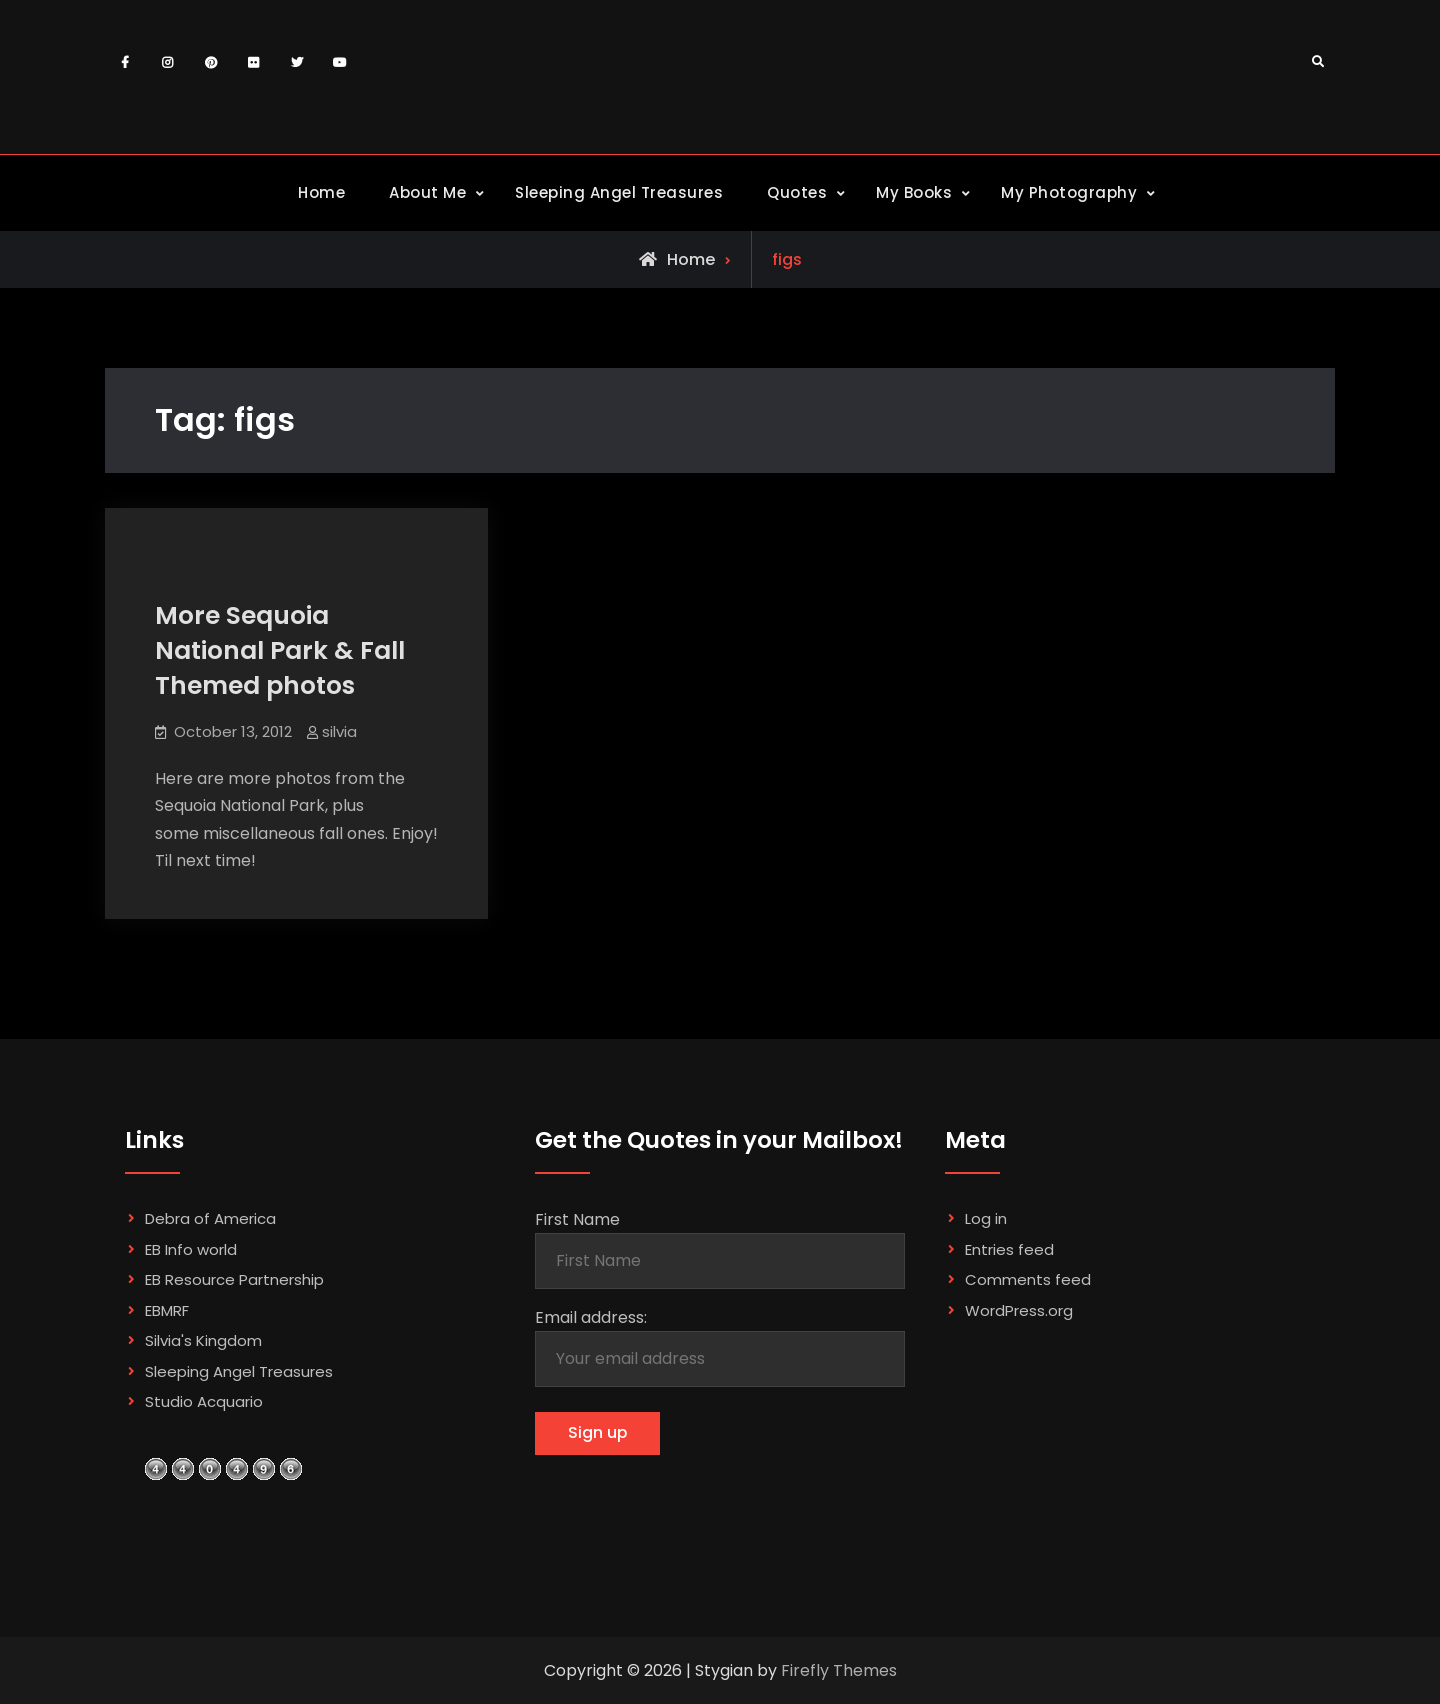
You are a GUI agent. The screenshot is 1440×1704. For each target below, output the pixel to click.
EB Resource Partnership (234, 1279)
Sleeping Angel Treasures (619, 192)
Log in (986, 1218)
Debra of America (210, 1218)
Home (321, 192)
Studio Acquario (204, 1401)
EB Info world (191, 1249)
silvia (339, 731)
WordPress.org (1019, 1310)
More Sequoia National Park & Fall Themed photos (280, 650)
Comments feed (1028, 1279)
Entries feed (1009, 1249)
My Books (914, 192)
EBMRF (167, 1310)
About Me (427, 192)
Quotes (797, 192)
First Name (577, 1219)
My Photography (1069, 192)
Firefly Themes (839, 1670)
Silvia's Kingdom (203, 1340)
